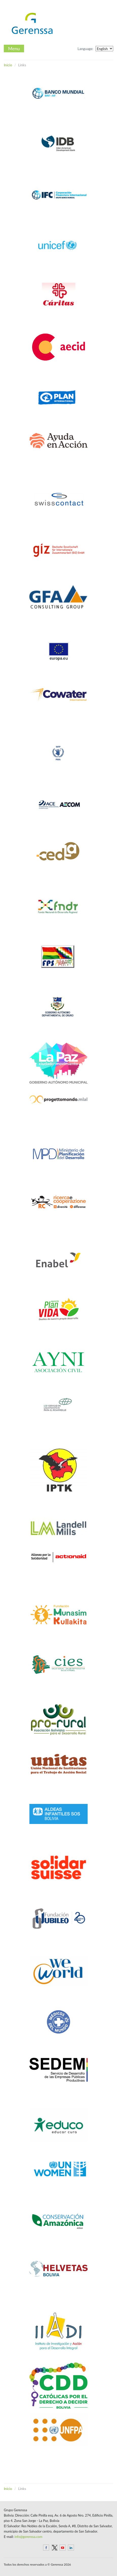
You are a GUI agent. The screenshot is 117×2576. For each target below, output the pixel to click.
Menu (14, 48)
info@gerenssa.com (28, 2537)
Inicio (8, 65)
